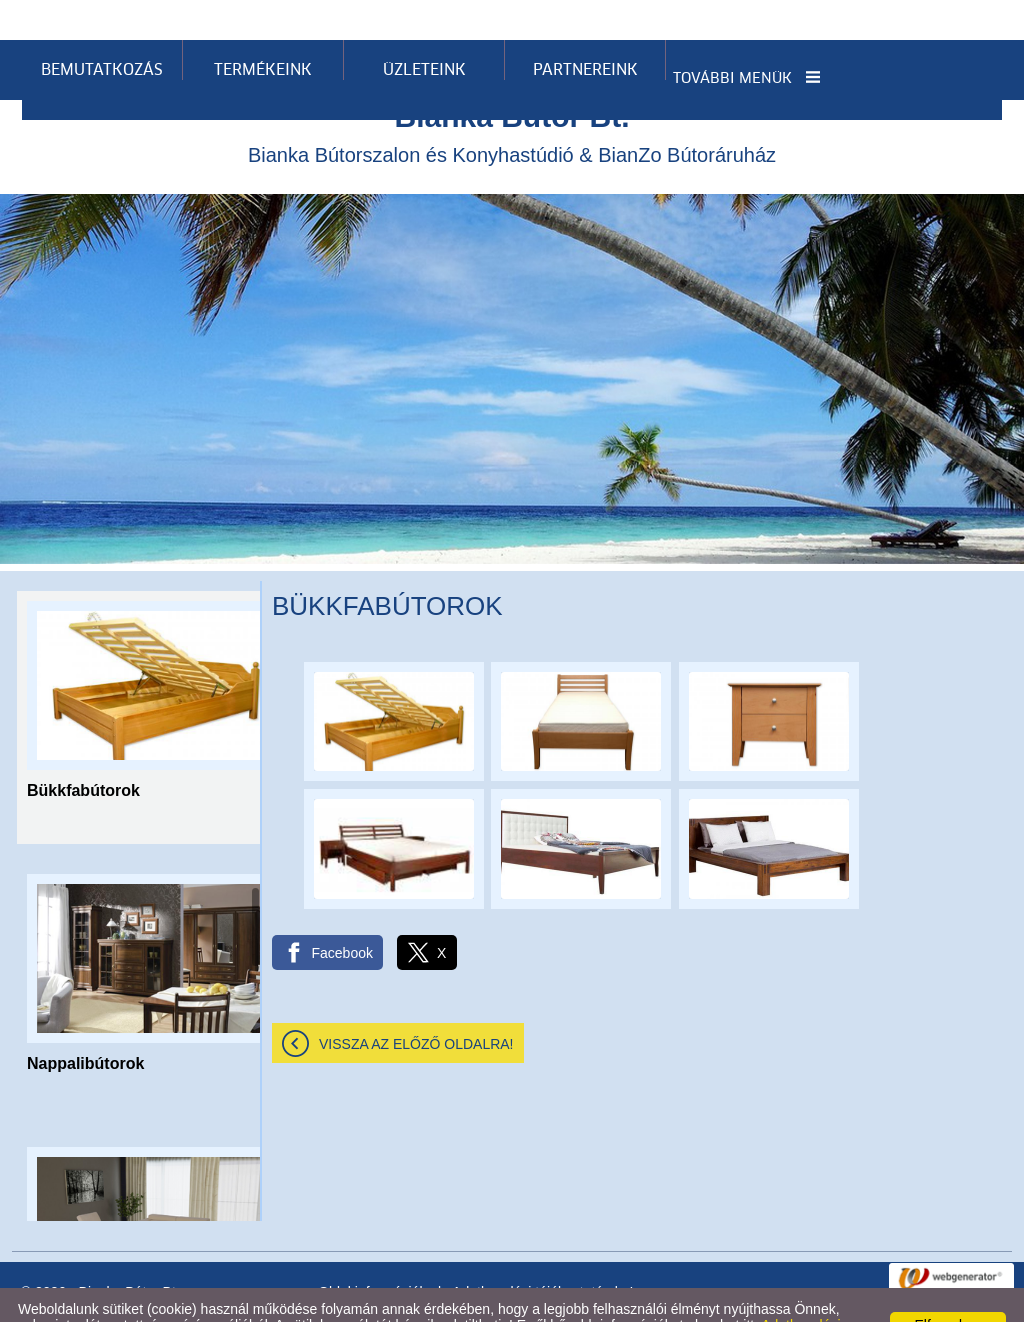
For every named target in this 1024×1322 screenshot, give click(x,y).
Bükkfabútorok (83, 750)
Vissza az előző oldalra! (416, 1004)
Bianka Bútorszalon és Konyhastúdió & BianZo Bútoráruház (512, 93)
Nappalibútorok (85, 1023)
